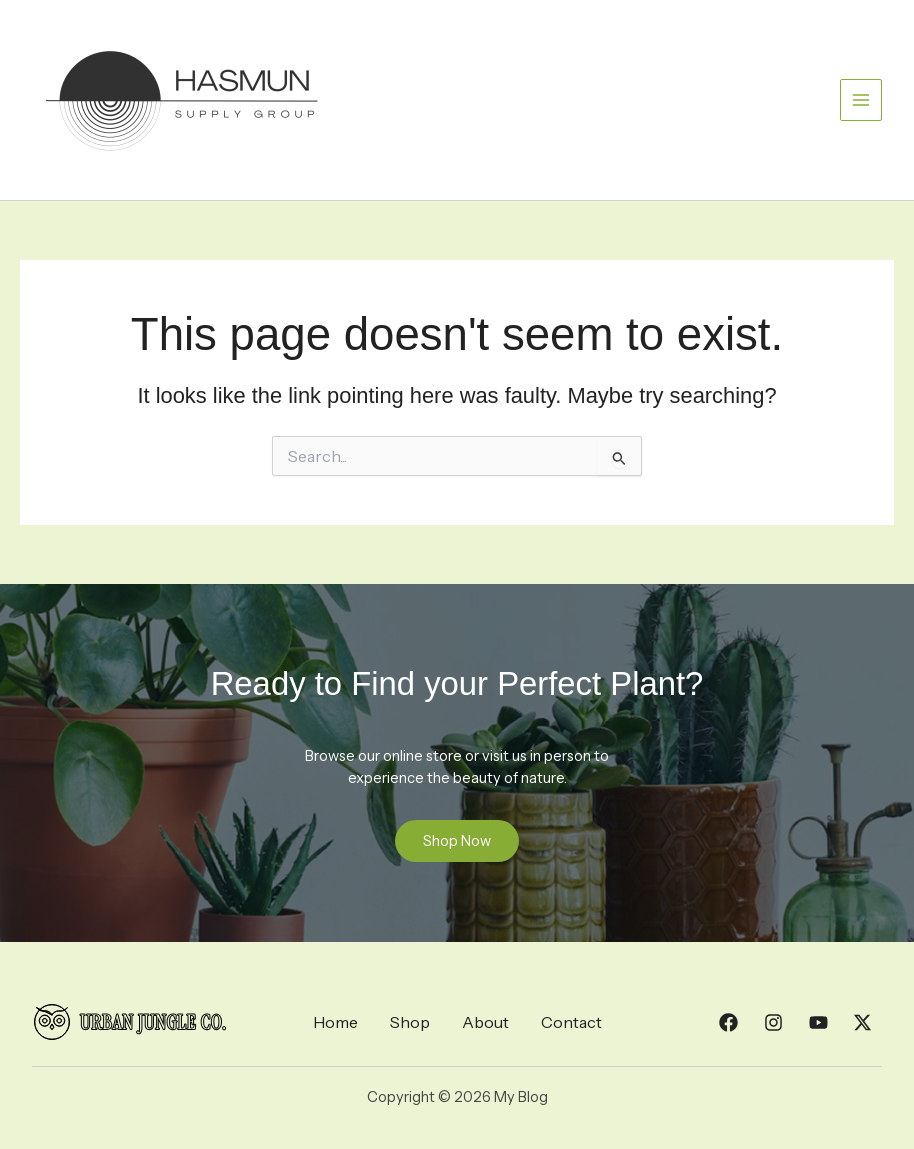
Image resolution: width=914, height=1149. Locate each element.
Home (335, 1022)
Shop (410, 1022)
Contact (571, 1022)
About (485, 1022)
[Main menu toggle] (861, 100)
